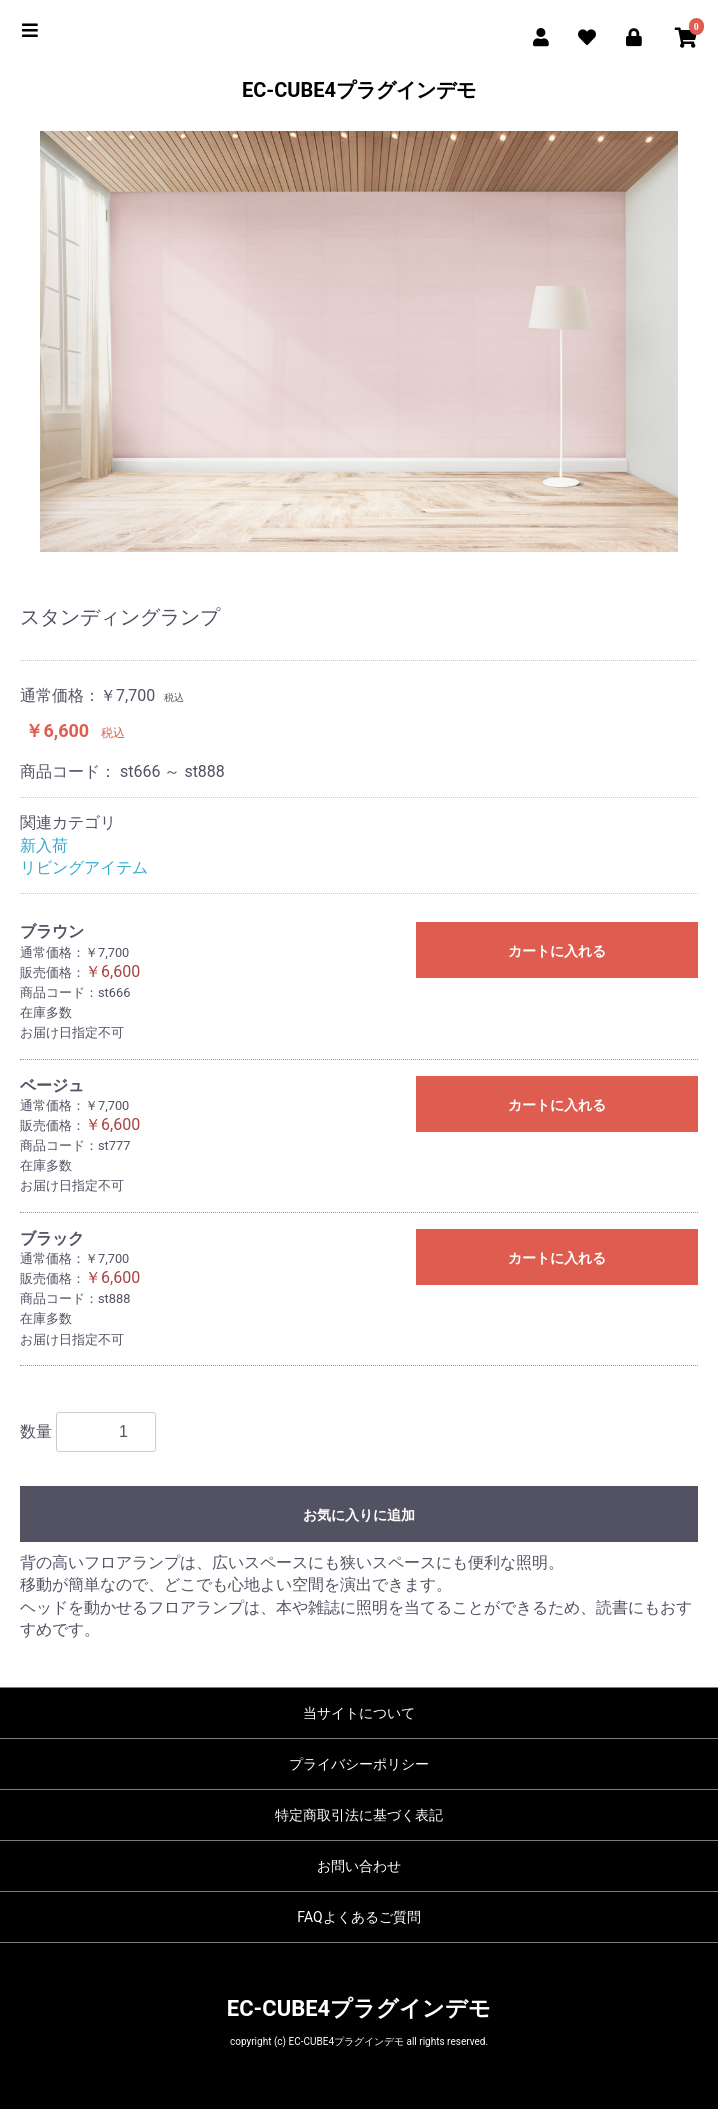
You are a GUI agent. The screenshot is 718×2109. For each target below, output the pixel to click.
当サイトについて (359, 1713)
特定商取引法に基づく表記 (359, 1815)
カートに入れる (557, 951)
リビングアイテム (84, 867)
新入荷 (44, 845)
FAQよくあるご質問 (358, 1917)
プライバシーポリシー (359, 1764)
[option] (359, 341)
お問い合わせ (359, 1866)
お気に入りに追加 (359, 1515)
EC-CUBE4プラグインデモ (359, 90)
